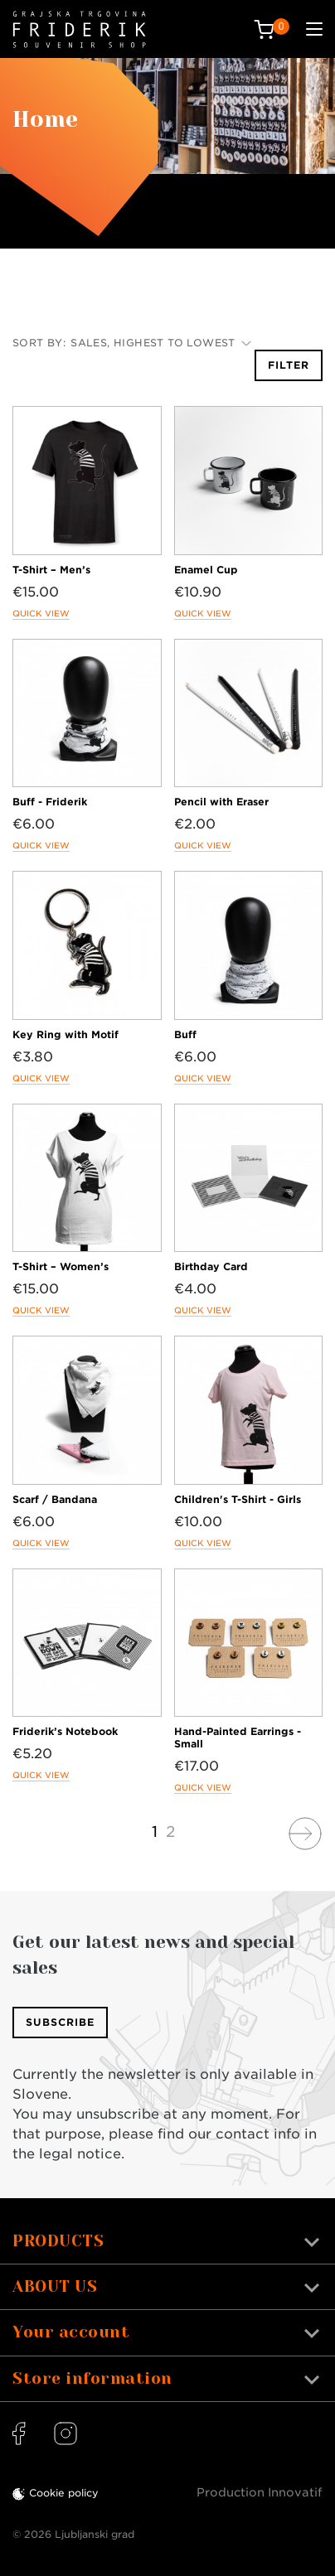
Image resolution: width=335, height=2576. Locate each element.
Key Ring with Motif (65, 1034)
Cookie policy (64, 2493)
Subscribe (60, 2022)
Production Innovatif (260, 2492)
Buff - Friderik (49, 801)
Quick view (41, 613)
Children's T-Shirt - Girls (237, 1499)
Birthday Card (211, 1266)
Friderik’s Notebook (65, 1731)
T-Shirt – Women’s (60, 1266)
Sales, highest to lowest (160, 342)
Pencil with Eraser (221, 801)
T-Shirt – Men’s (51, 569)
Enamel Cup (206, 569)
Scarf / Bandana (54, 1499)
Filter (288, 365)
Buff (185, 1034)
